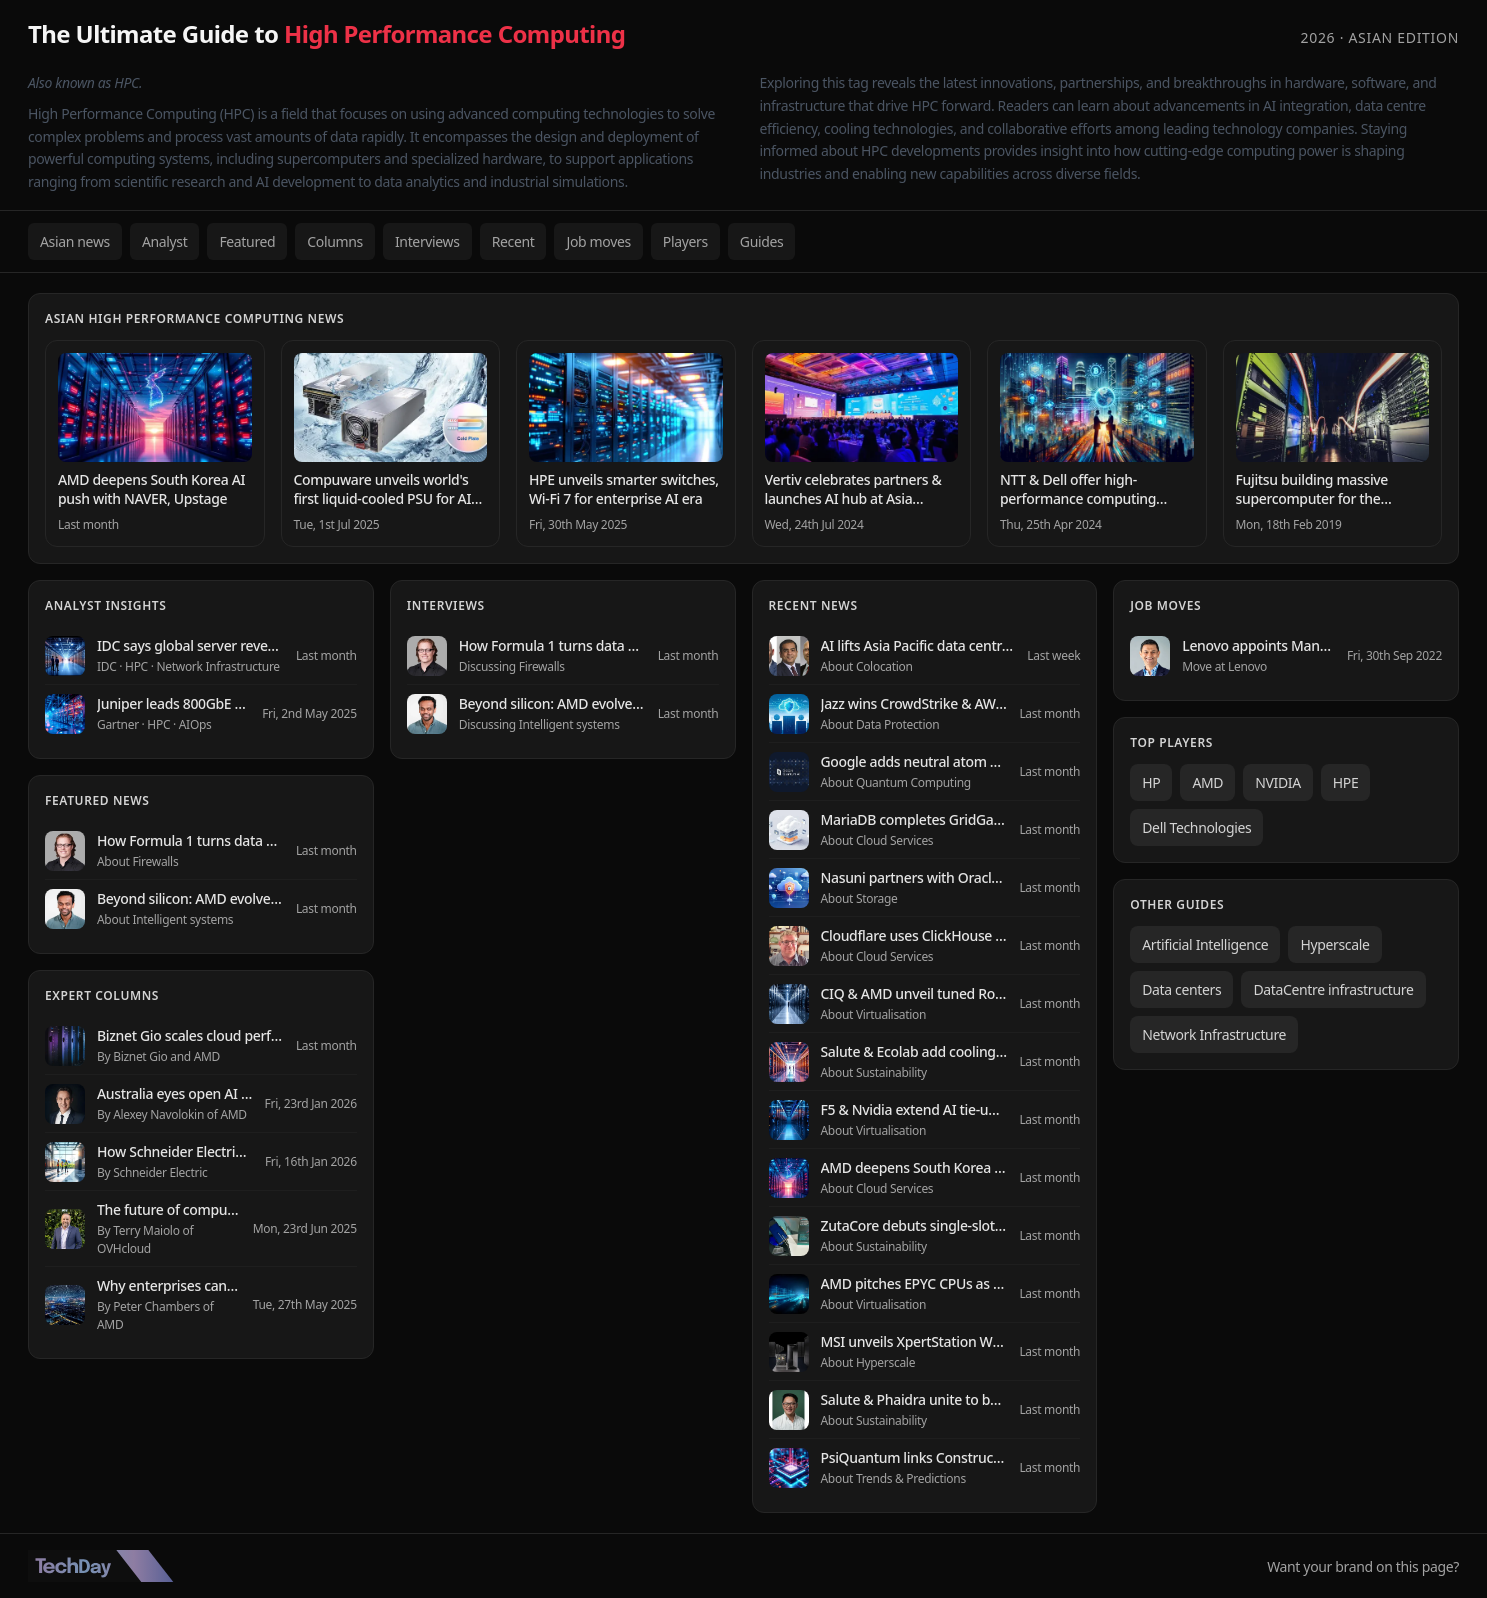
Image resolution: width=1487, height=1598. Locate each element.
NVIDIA (1278, 782)
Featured (247, 241)
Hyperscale (1334, 944)
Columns (335, 241)
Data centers (1181, 989)
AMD (1207, 782)
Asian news (75, 241)
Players (685, 241)
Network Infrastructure (1214, 1034)
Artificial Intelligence (1205, 944)
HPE (1346, 782)
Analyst (165, 241)
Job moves (598, 241)
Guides (762, 241)
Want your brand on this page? (1363, 1566)
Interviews (427, 241)
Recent (513, 241)
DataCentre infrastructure (1333, 989)
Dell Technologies (1196, 827)
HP (1151, 782)
